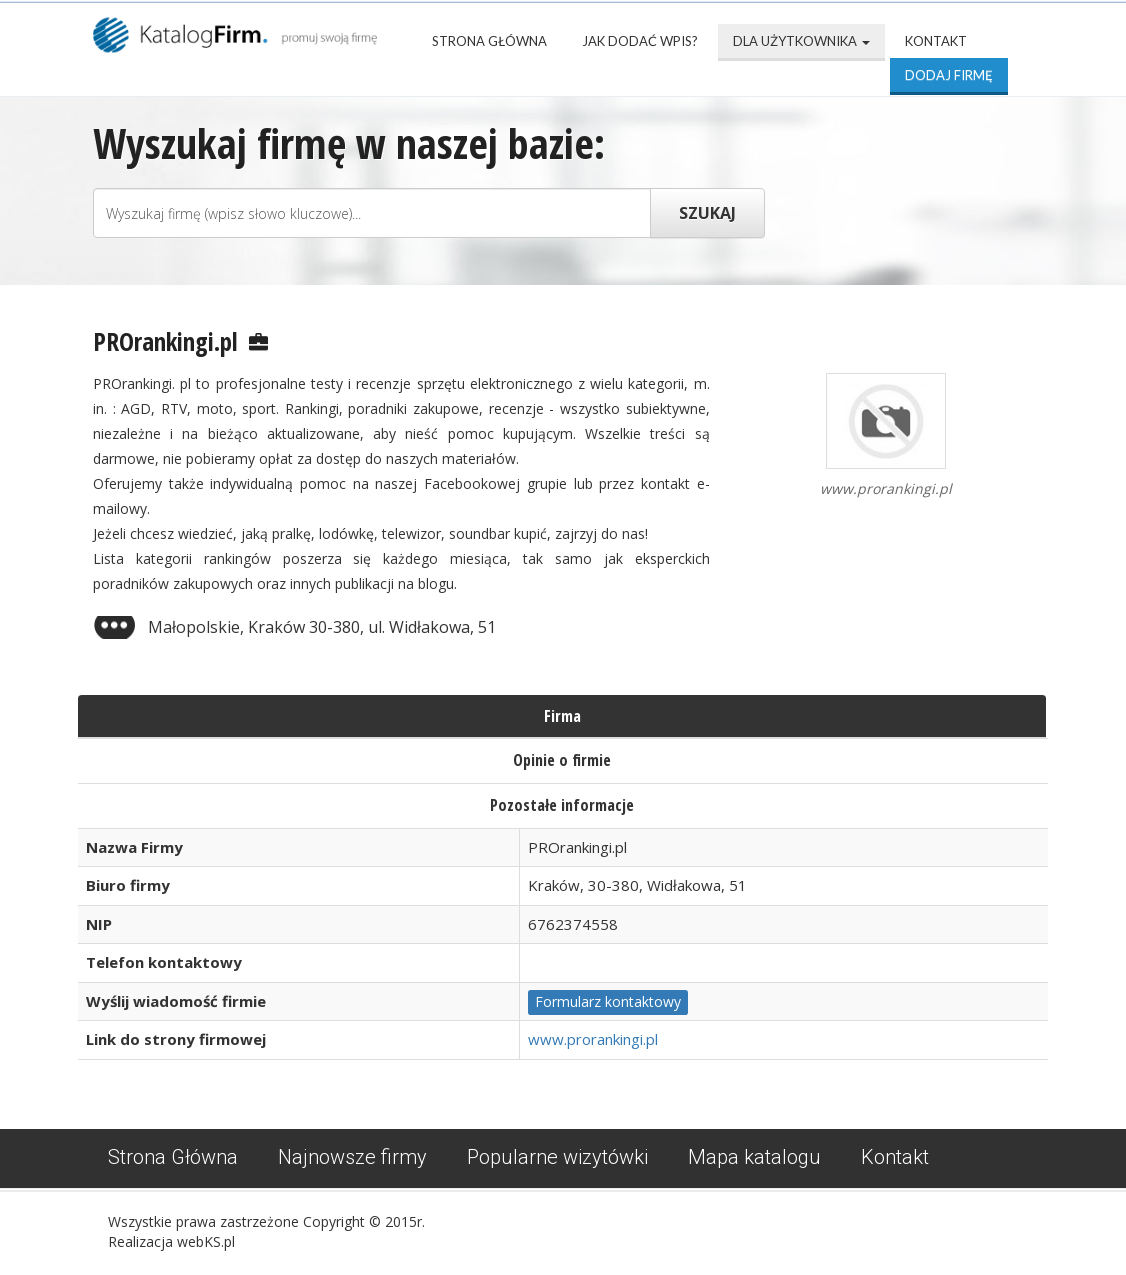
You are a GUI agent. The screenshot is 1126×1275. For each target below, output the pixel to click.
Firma (562, 716)
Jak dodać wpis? (640, 41)
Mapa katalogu (754, 1157)
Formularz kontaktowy (608, 1001)
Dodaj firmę (949, 75)
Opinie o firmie (562, 760)
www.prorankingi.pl (593, 1039)
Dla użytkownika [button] (801, 41)
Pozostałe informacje (562, 805)
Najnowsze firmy (352, 1157)
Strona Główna (489, 41)
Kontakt (936, 41)
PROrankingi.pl (165, 341)
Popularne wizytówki (557, 1157)
